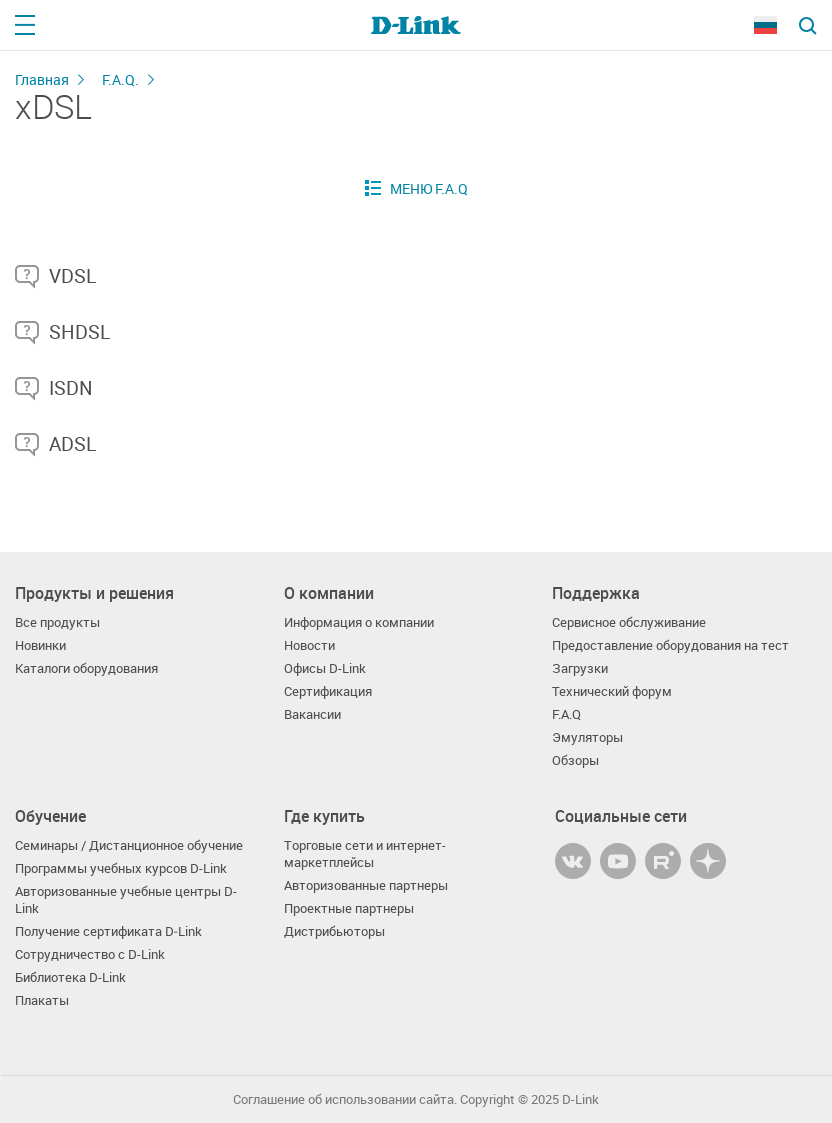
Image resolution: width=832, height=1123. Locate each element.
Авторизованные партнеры (366, 885)
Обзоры (575, 760)
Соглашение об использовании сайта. (345, 1099)
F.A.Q (566, 714)
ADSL (72, 444)
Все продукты (57, 622)
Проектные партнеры (349, 908)
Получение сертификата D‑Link (108, 931)
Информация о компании (359, 622)
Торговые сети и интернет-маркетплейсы (365, 854)
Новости (309, 645)
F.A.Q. (120, 79)
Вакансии (312, 714)
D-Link (580, 1099)
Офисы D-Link (325, 668)
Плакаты (42, 1000)
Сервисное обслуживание (629, 622)
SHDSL (79, 332)
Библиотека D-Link (70, 977)
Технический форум (612, 691)
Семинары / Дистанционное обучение (129, 845)
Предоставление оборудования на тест (670, 645)
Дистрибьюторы (334, 931)
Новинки (40, 645)
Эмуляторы (587, 737)
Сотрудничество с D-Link (90, 954)
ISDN (71, 388)
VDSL (72, 276)
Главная (42, 79)
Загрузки (580, 668)
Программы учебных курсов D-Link (121, 868)
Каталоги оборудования (86, 668)
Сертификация (328, 691)
